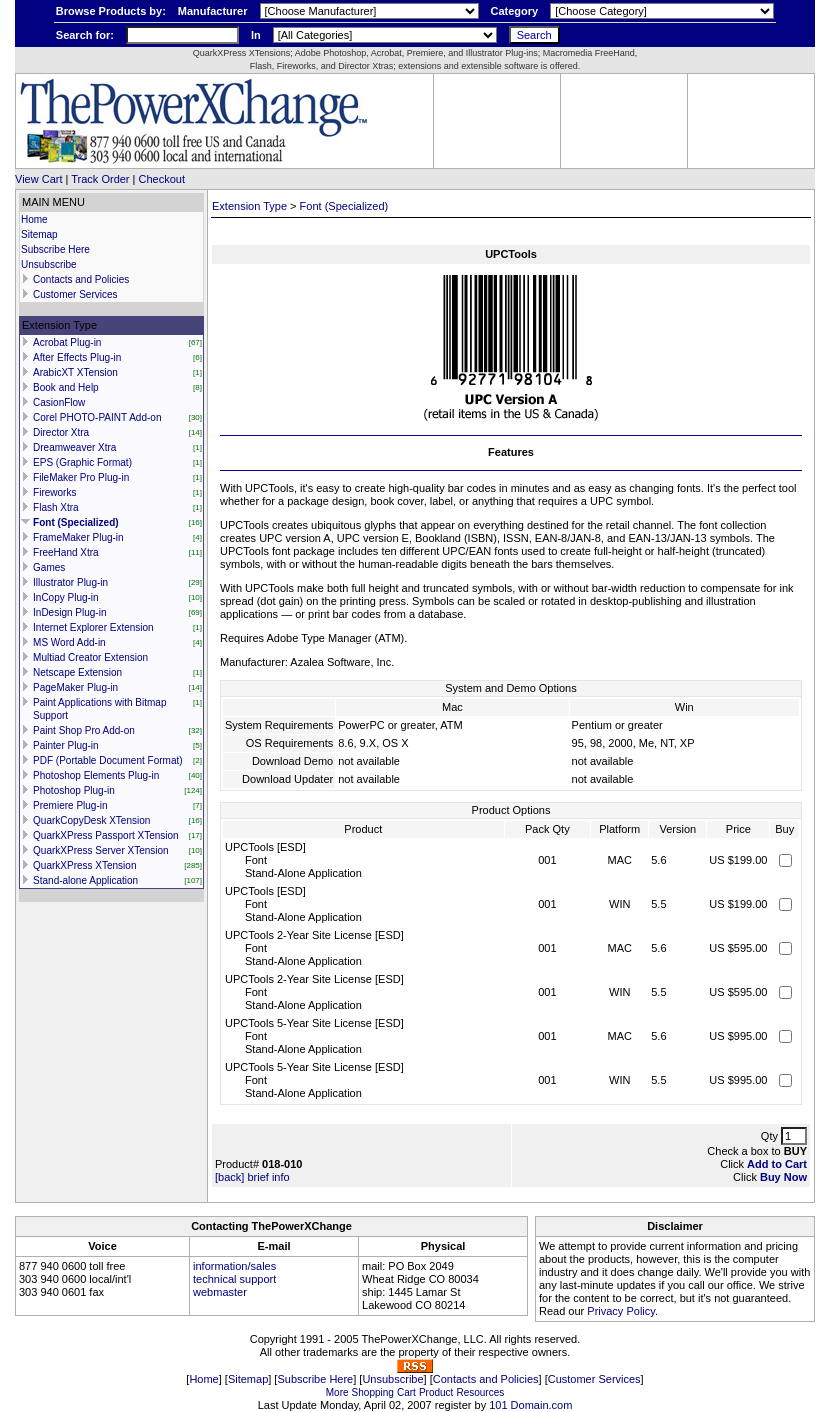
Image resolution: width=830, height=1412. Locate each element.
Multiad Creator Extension (90, 657)
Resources (480, 1392)
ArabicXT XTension (75, 372)
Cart (406, 1392)
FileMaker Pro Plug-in (81, 477)
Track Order (100, 179)
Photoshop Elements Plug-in (96, 775)
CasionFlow (59, 402)
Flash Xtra (56, 507)
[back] (229, 1177)
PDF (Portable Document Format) (108, 760)
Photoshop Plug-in (74, 790)
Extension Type (249, 206)
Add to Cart (777, 1164)
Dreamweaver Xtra (74, 447)
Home (34, 219)
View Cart (38, 179)
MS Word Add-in (69, 642)
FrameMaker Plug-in (78, 537)
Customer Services (75, 294)
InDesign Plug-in (69, 612)
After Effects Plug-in (77, 357)
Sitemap (39, 234)
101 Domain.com (530, 1405)
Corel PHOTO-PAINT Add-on (97, 417)
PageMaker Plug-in (75, 687)
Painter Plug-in (66, 745)
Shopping (373, 1392)
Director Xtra (61, 432)
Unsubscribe (49, 264)
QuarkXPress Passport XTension (106, 835)
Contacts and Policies (81, 279)
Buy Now (783, 1177)
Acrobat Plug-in (67, 342)
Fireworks (54, 492)
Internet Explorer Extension (93, 627)
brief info (268, 1177)
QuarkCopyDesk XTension (91, 820)
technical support (234, 1279)
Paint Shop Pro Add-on (84, 730)
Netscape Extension (77, 672)
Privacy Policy (621, 1311)
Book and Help (66, 387)
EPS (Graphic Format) (82, 462)
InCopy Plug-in (66, 597)
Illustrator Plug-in (70, 582)
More (337, 1392)
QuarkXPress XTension (84, 865)
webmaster (220, 1292)
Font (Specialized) (76, 522)
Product (436, 1392)
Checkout (162, 179)
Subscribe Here (55, 249)
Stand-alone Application (85, 880)
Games (49, 567)
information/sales (234, 1266)
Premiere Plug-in (70, 805)
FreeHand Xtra (66, 552)
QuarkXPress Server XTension (101, 850)
